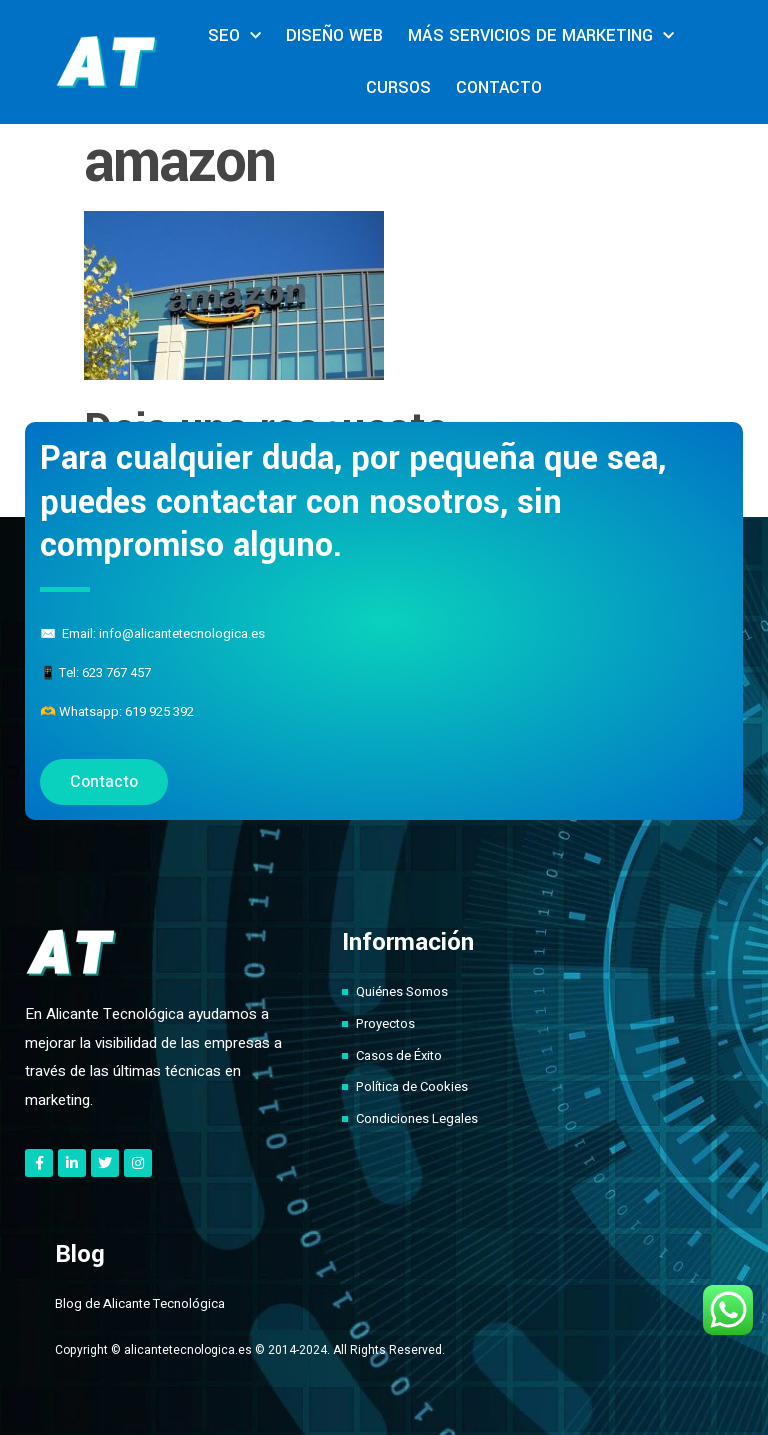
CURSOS (398, 87)
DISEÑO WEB (334, 35)
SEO (234, 36)
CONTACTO (499, 87)
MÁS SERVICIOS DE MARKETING (541, 36)
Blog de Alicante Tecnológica (140, 1303)
